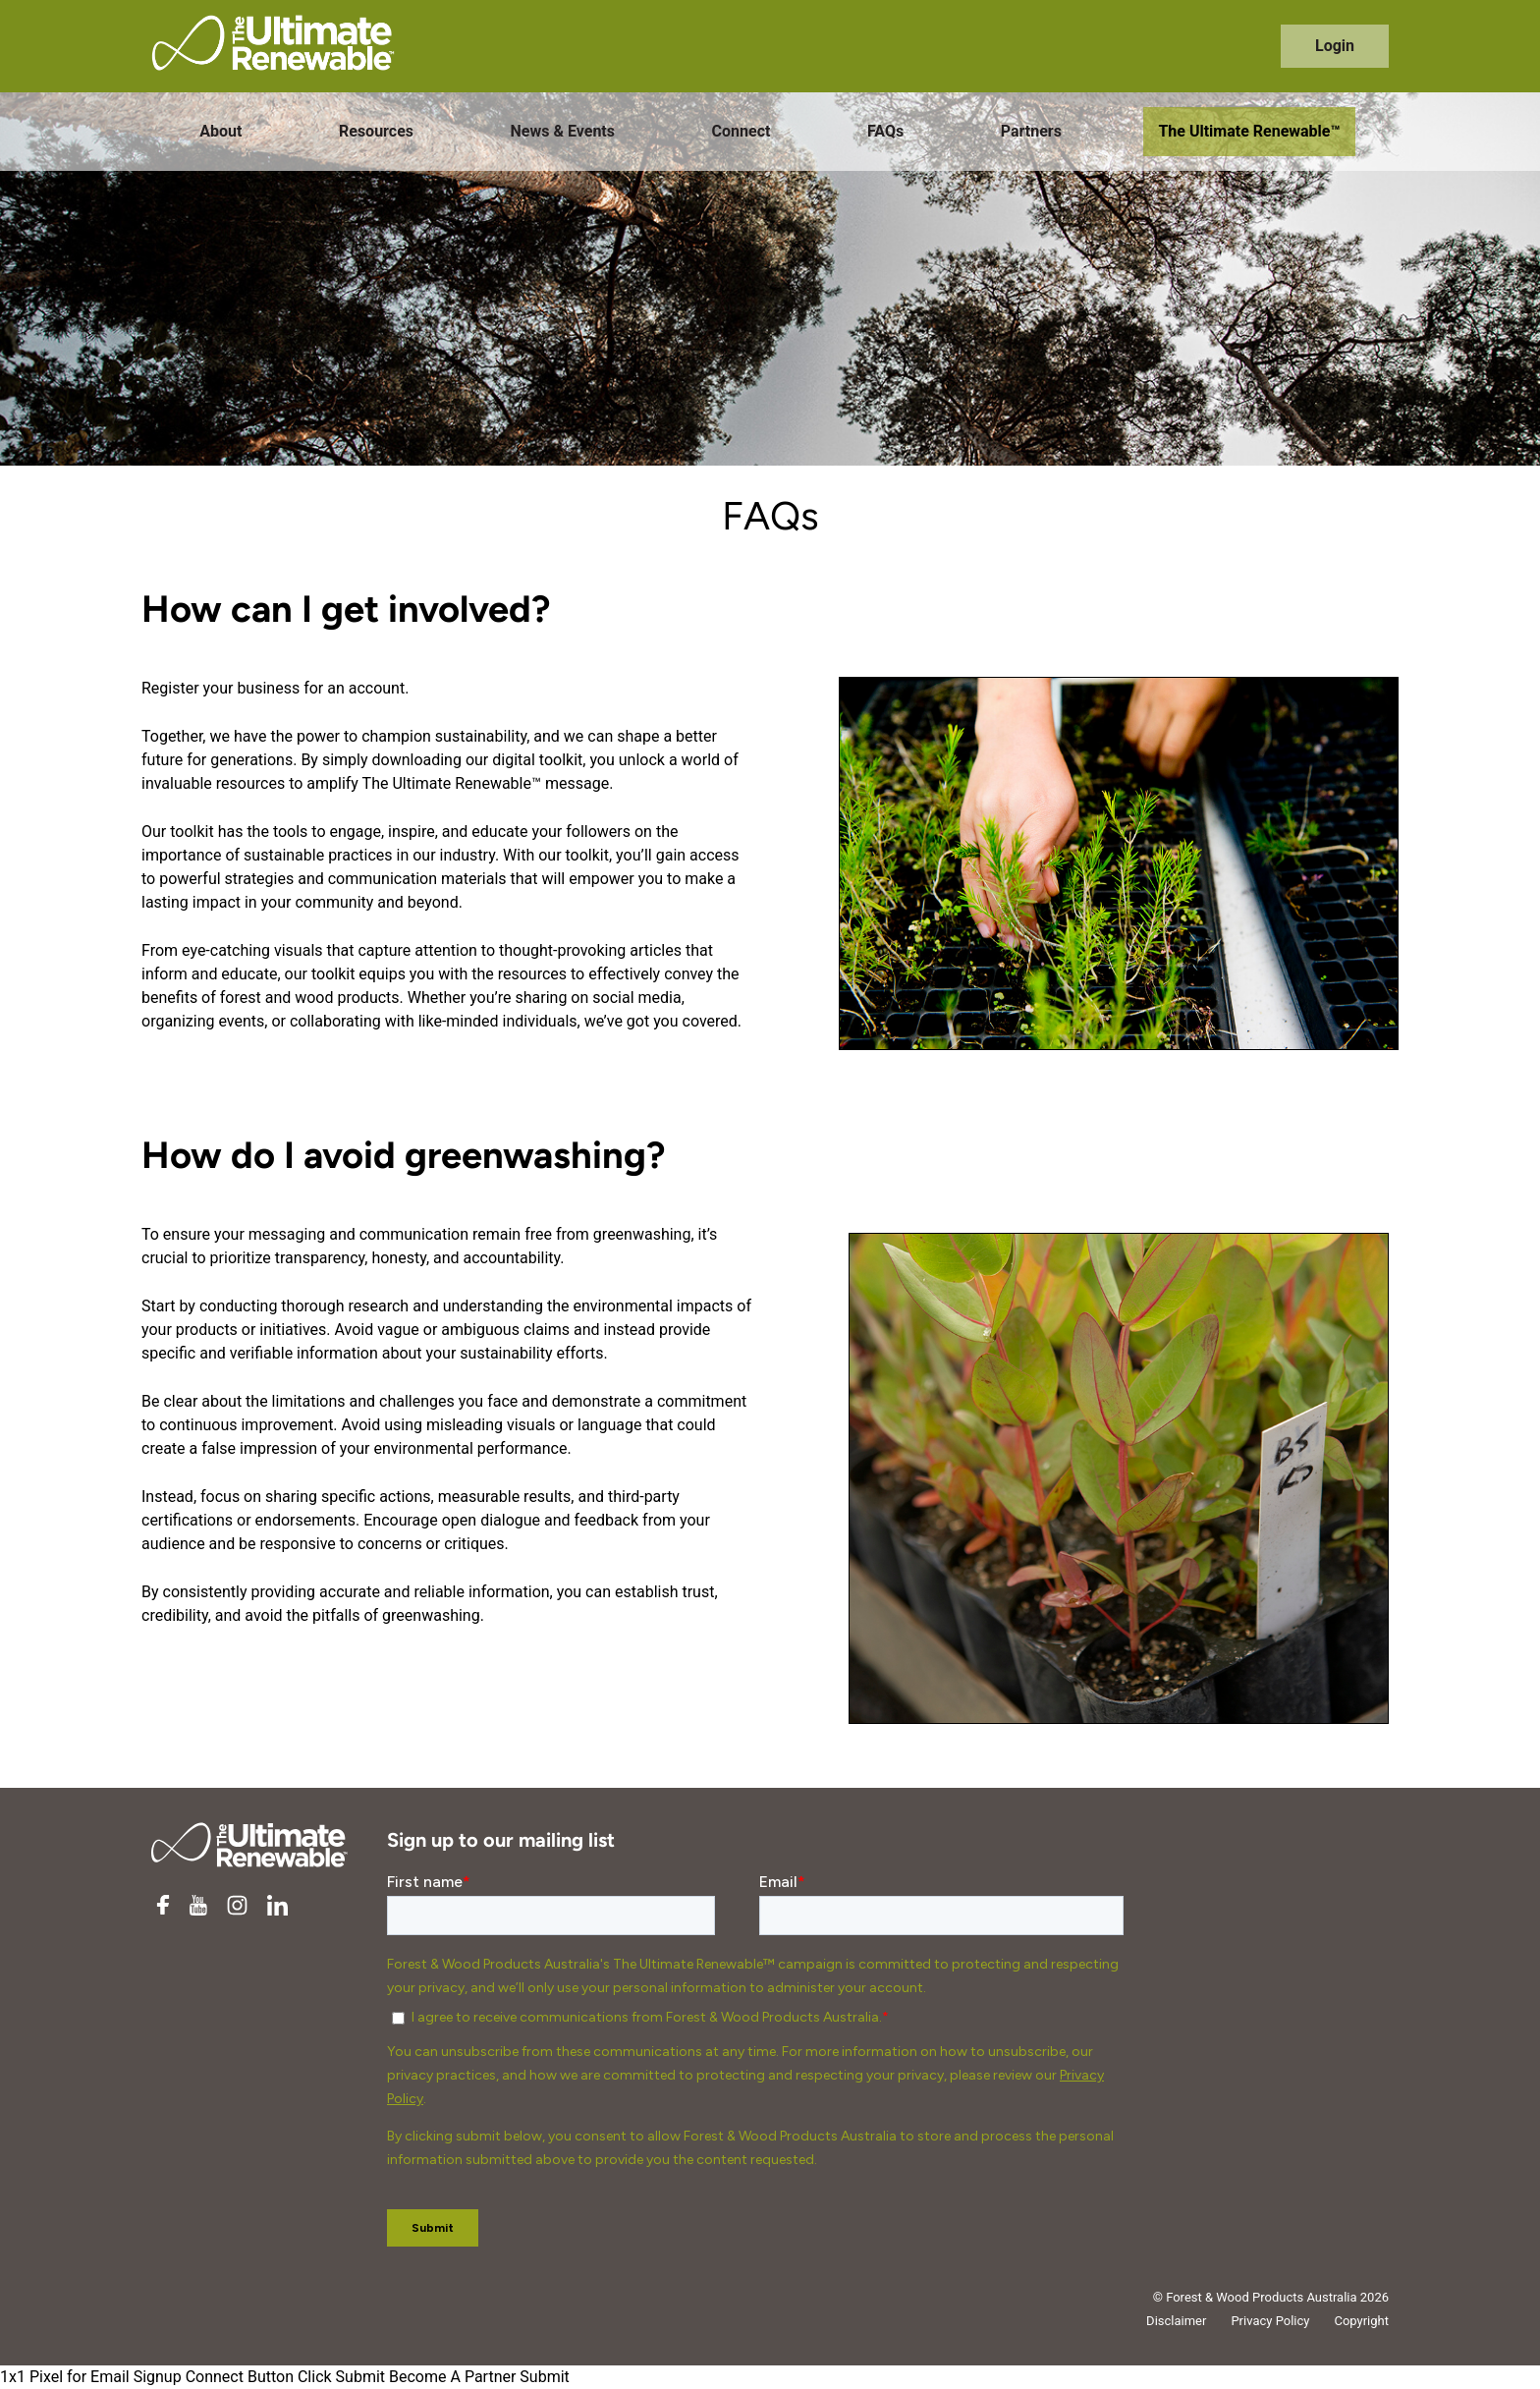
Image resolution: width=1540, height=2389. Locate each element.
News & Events (563, 131)
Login (1334, 45)
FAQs (885, 131)
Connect (741, 131)
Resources (376, 131)
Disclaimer (1176, 2320)
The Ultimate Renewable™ (1249, 131)
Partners (1031, 131)
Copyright (1361, 2320)
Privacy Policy (1270, 2320)
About (220, 131)
